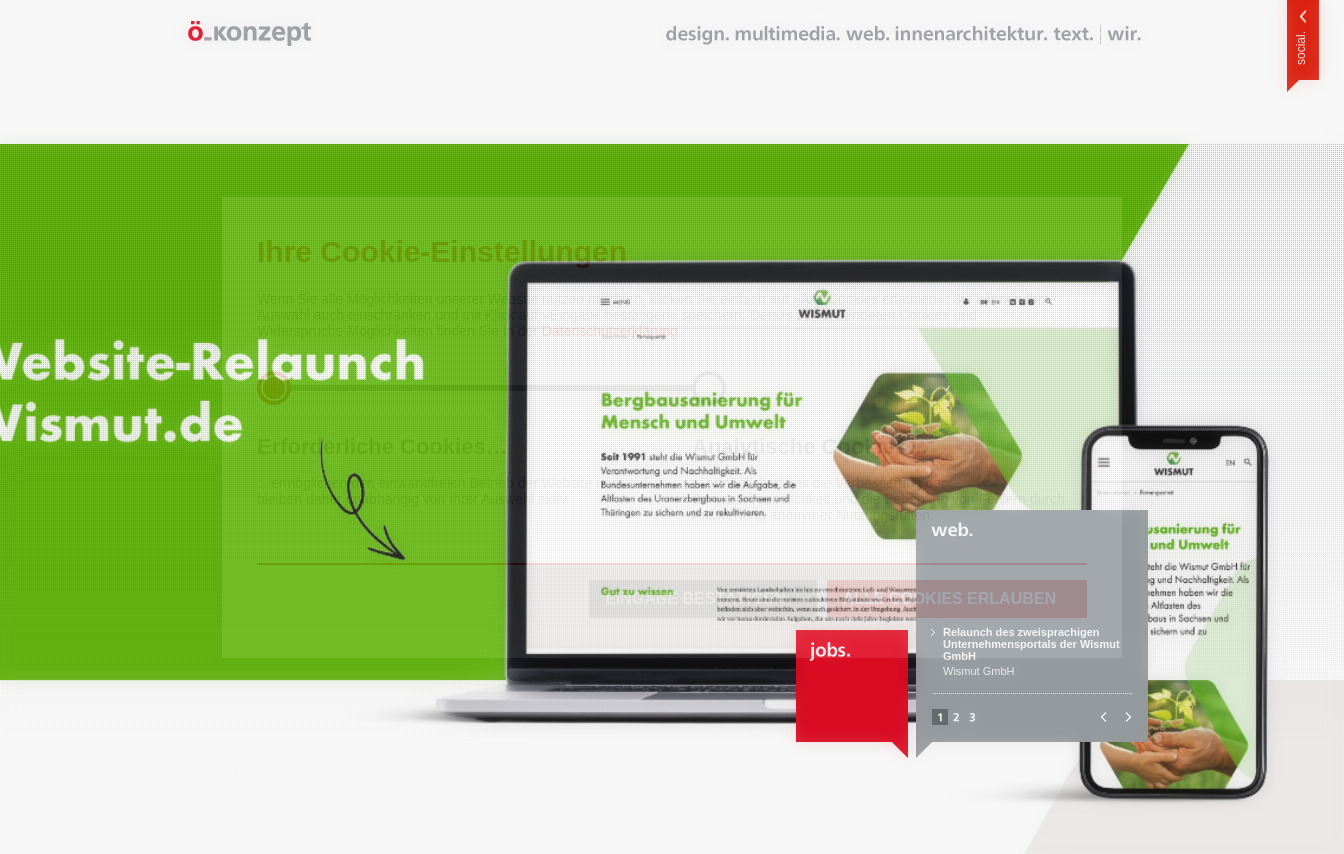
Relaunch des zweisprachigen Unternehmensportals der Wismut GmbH (1031, 644)
